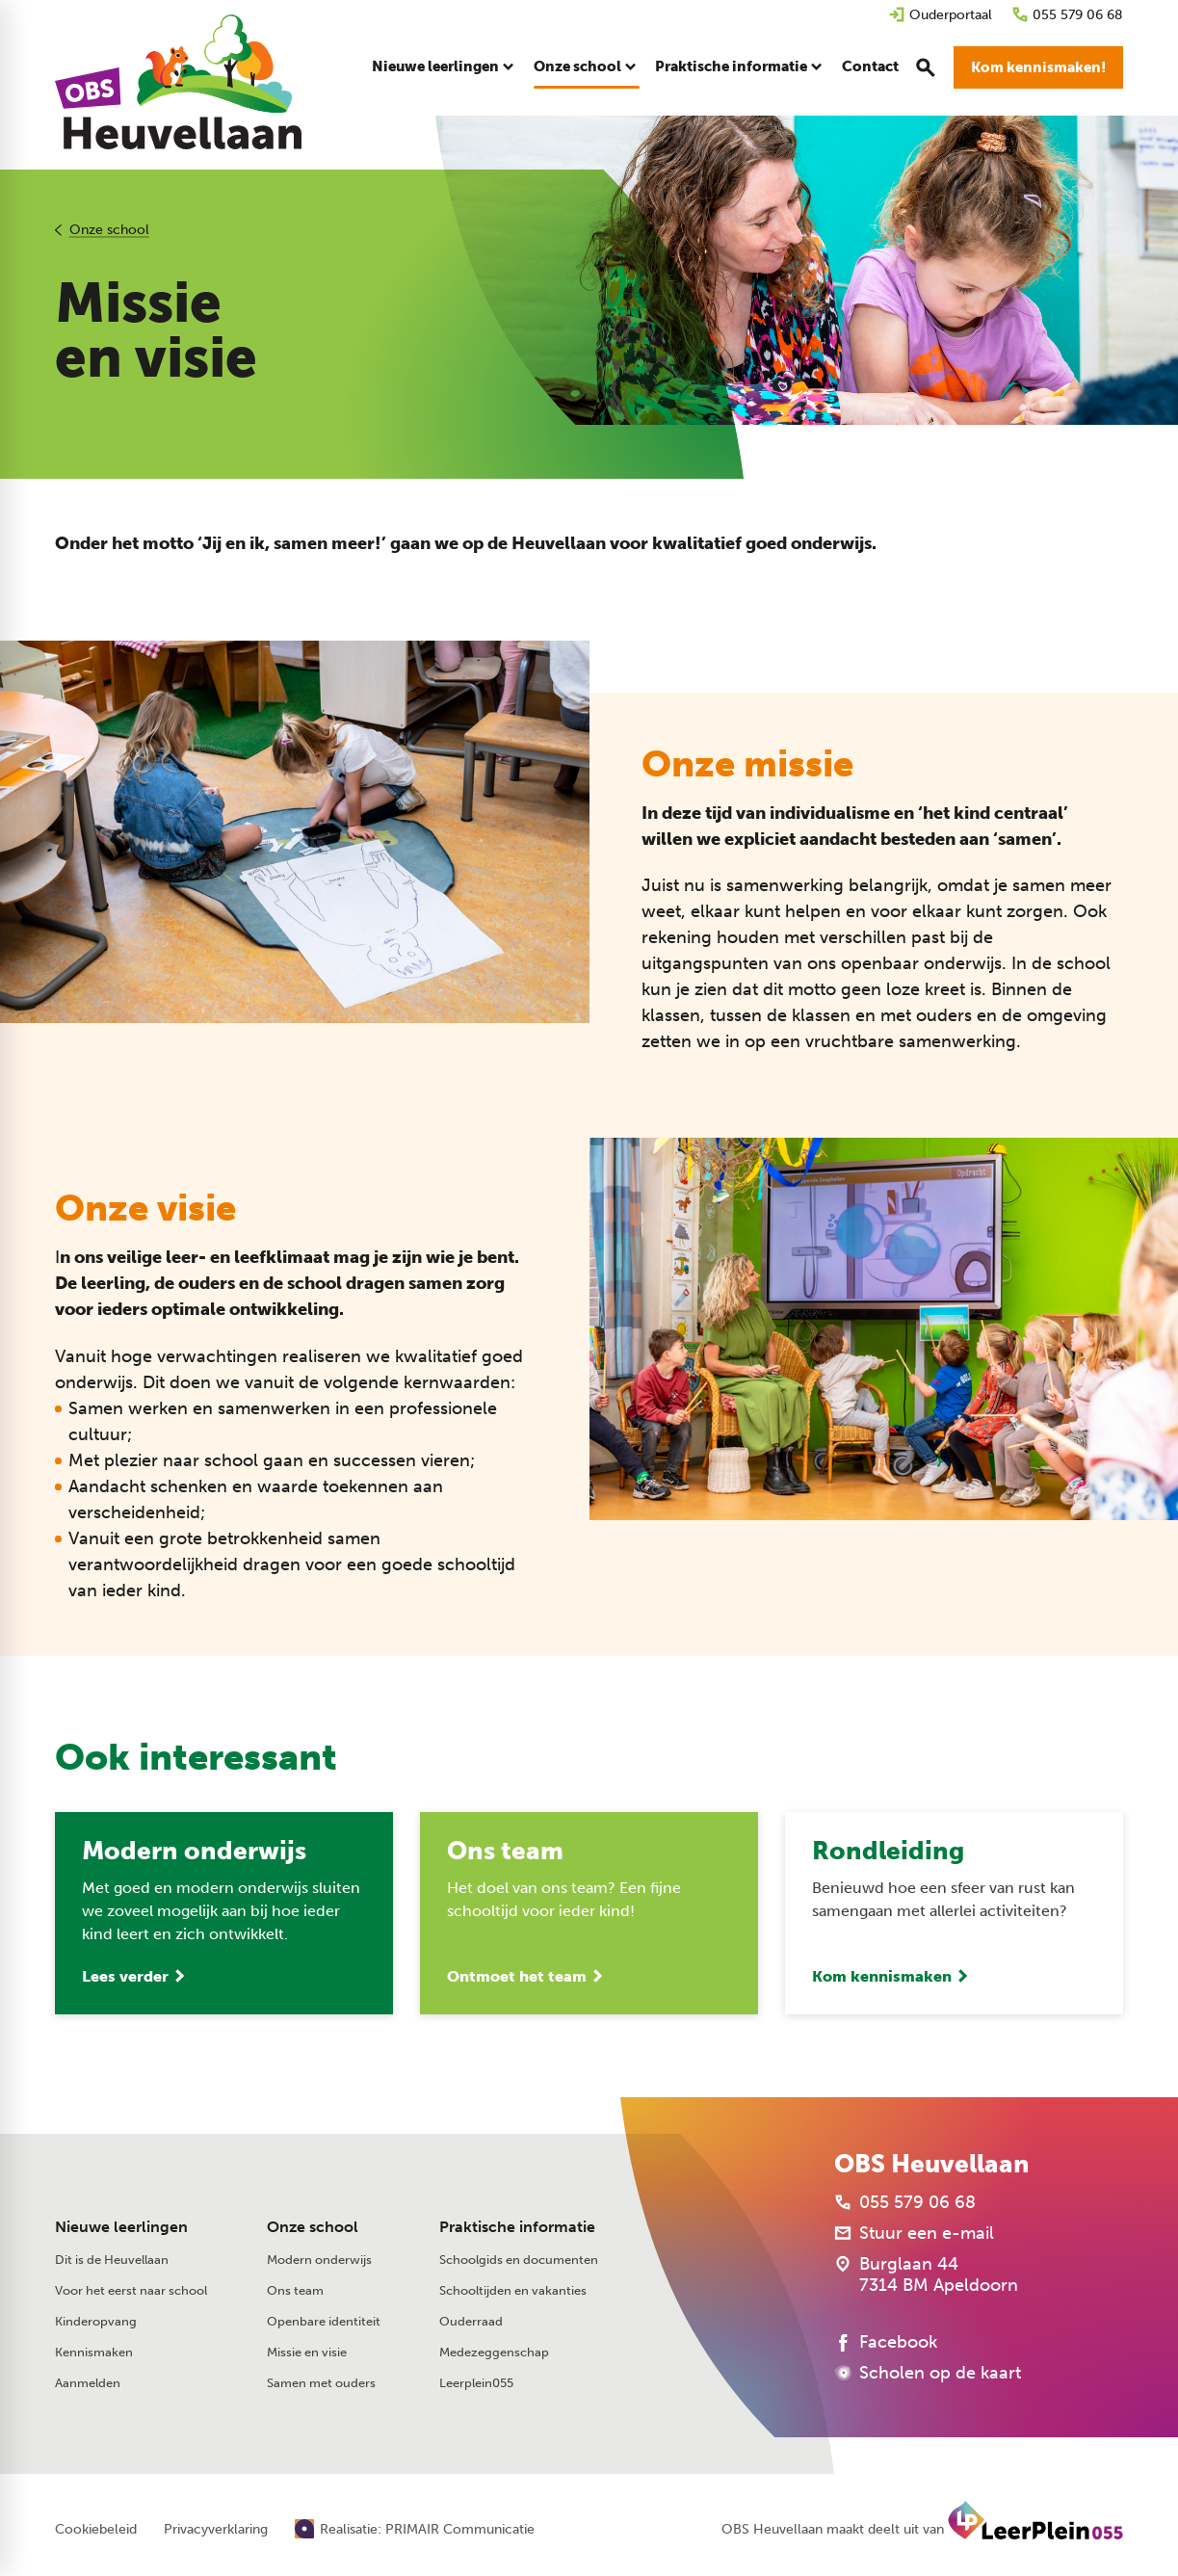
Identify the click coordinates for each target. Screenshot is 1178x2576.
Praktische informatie (517, 2227)
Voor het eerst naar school (131, 2290)
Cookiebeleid (96, 2529)
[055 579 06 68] (1067, 15)
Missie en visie (307, 2352)
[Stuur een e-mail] (914, 2233)
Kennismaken (94, 2352)
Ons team (295, 2290)
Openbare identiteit (323, 2321)
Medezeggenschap (494, 2352)
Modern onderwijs (319, 2259)
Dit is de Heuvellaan (112, 2259)
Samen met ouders (321, 2383)
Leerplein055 (476, 2383)
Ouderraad (471, 2321)
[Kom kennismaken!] (1038, 67)
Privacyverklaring (216, 2529)
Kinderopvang (96, 2321)
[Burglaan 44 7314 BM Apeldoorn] (926, 2274)
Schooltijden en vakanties (513, 2290)
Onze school (109, 230)
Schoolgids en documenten (518, 2259)
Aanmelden (87, 2383)
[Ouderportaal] (940, 15)
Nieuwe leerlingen (121, 2227)
